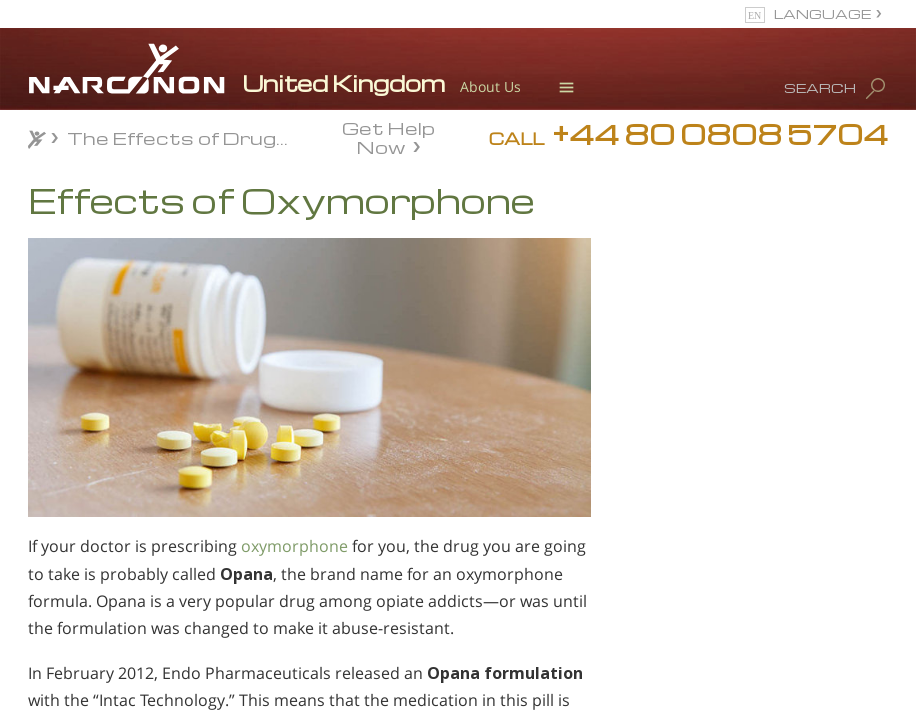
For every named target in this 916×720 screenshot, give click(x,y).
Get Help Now (388, 136)
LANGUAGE (822, 13)
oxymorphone (294, 546)
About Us (490, 86)
